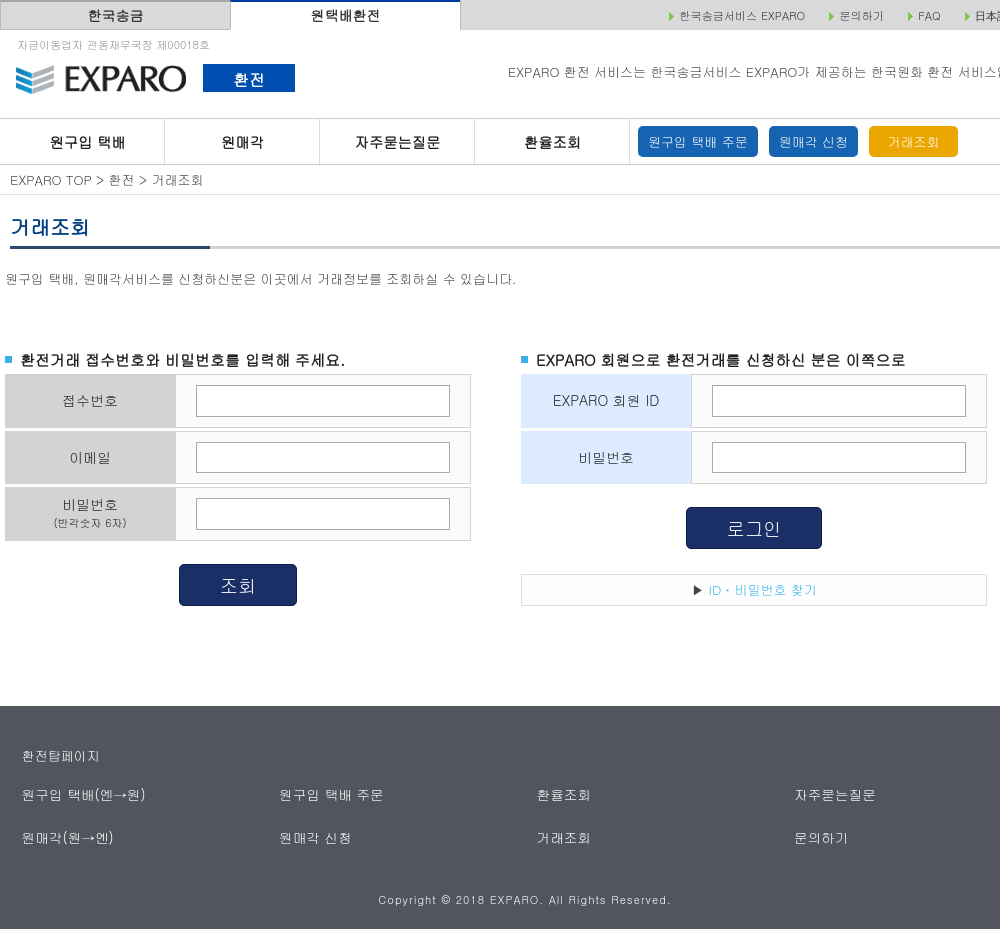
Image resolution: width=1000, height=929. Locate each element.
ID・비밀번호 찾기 (763, 589)
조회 (238, 585)
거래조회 (914, 141)
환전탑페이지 (61, 755)
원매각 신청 (813, 141)
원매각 (242, 142)
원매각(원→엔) (66, 836)
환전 (248, 79)
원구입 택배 (87, 142)
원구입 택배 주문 (698, 141)
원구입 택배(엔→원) (81, 794)
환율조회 (552, 142)
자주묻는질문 (398, 142)
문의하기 (821, 836)
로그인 (754, 528)
